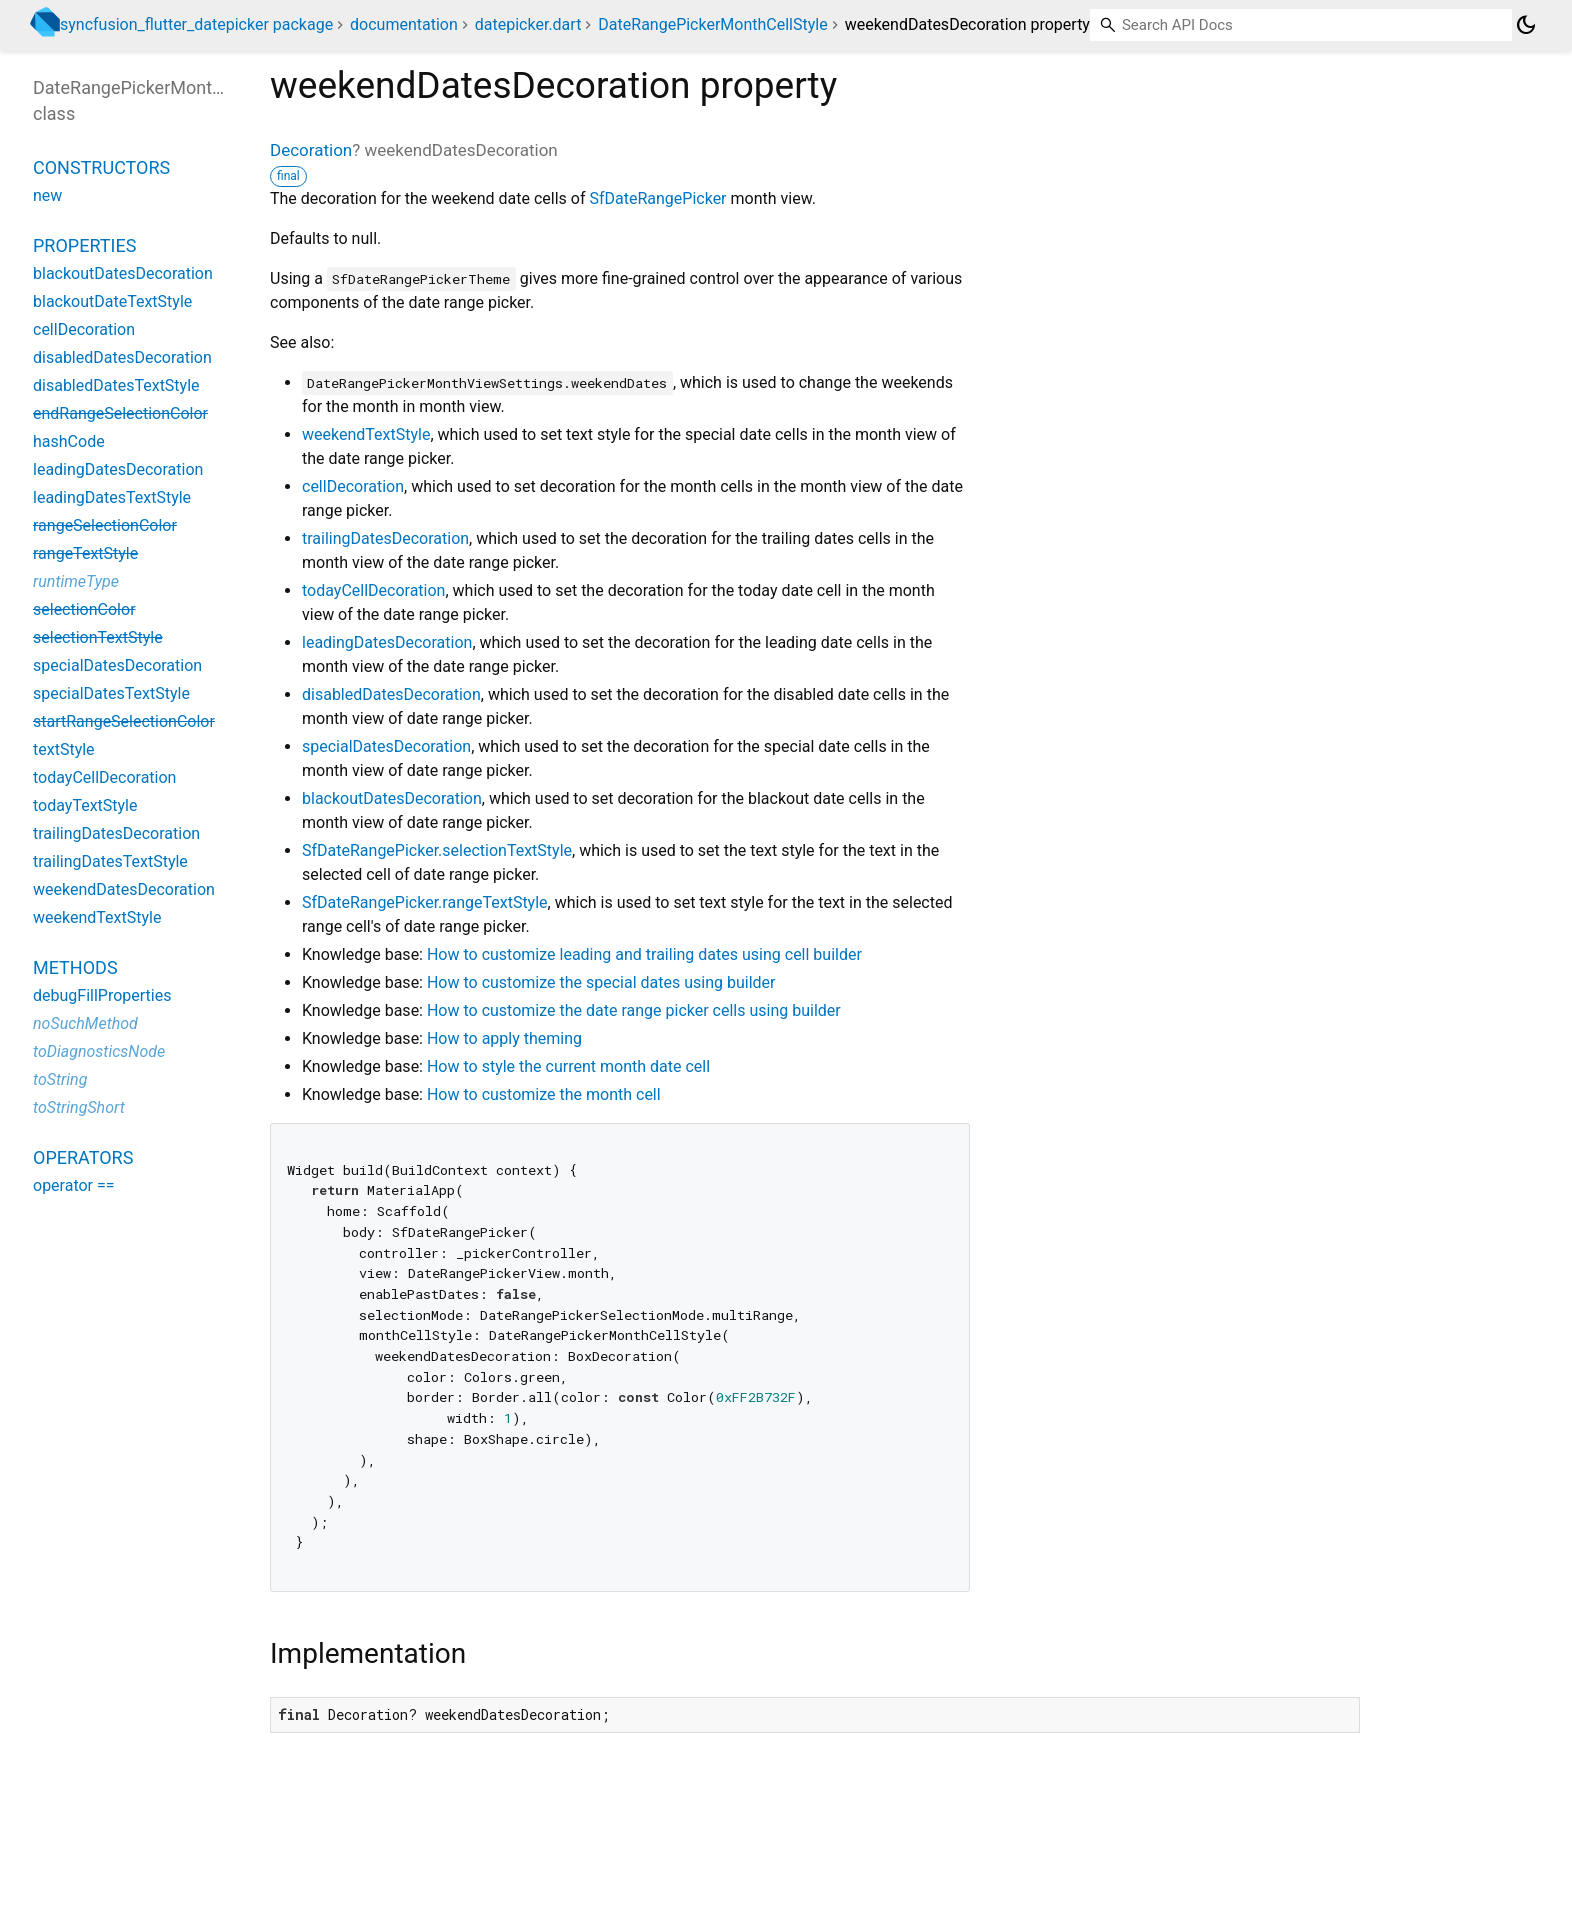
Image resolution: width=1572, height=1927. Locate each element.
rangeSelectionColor (105, 525)
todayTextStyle (85, 805)
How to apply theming (504, 1038)
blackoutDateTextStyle (112, 301)
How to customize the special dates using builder (601, 982)
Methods (75, 967)
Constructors (101, 167)
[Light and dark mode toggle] (1526, 25)
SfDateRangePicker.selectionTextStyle (437, 850)
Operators (83, 1157)
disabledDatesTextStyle (116, 385)
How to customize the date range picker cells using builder (634, 1010)
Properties (84, 245)
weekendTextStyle (366, 434)
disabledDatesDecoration (391, 694)
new (47, 195)
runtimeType (76, 581)
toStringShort (79, 1107)
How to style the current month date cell (568, 1066)
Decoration (311, 150)
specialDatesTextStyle (111, 693)
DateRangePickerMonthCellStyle (712, 24)
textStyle (64, 749)
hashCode (69, 441)
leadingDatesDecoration (387, 642)
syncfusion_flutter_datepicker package (196, 24)
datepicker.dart (528, 24)
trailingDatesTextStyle (110, 861)
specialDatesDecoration (386, 746)
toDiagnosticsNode (99, 1051)
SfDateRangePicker (657, 198)
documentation (404, 24)
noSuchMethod (85, 1023)
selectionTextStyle (98, 637)
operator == (74, 1185)
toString (60, 1079)
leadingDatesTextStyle (112, 497)
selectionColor (84, 609)
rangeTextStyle (85, 553)
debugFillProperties (102, 995)
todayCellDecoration (373, 590)
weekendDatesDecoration (124, 889)
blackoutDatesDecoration (392, 798)
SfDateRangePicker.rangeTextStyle (425, 902)
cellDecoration (353, 486)
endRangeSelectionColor (120, 413)
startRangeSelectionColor (124, 721)
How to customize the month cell (544, 1094)
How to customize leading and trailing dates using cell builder (644, 954)
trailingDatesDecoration (385, 538)
